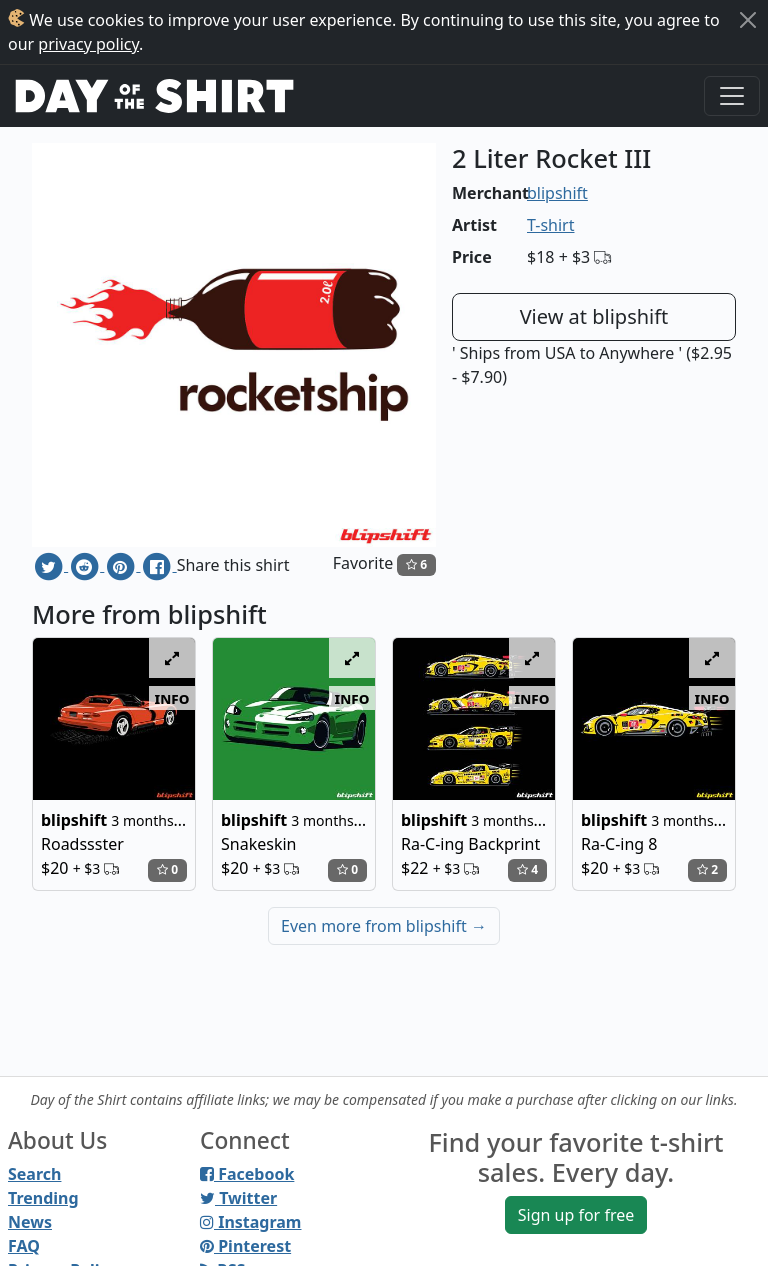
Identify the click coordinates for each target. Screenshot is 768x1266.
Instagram (250, 1222)
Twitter (238, 1198)
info (172, 698)
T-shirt (550, 225)
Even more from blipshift (384, 926)
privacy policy (88, 44)
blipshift (557, 193)
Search (34, 1174)
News (30, 1222)
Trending (43, 1198)
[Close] (748, 20)
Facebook (247, 1174)
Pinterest (245, 1246)
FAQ (24, 1246)
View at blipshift (594, 316)
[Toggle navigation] (732, 96)
